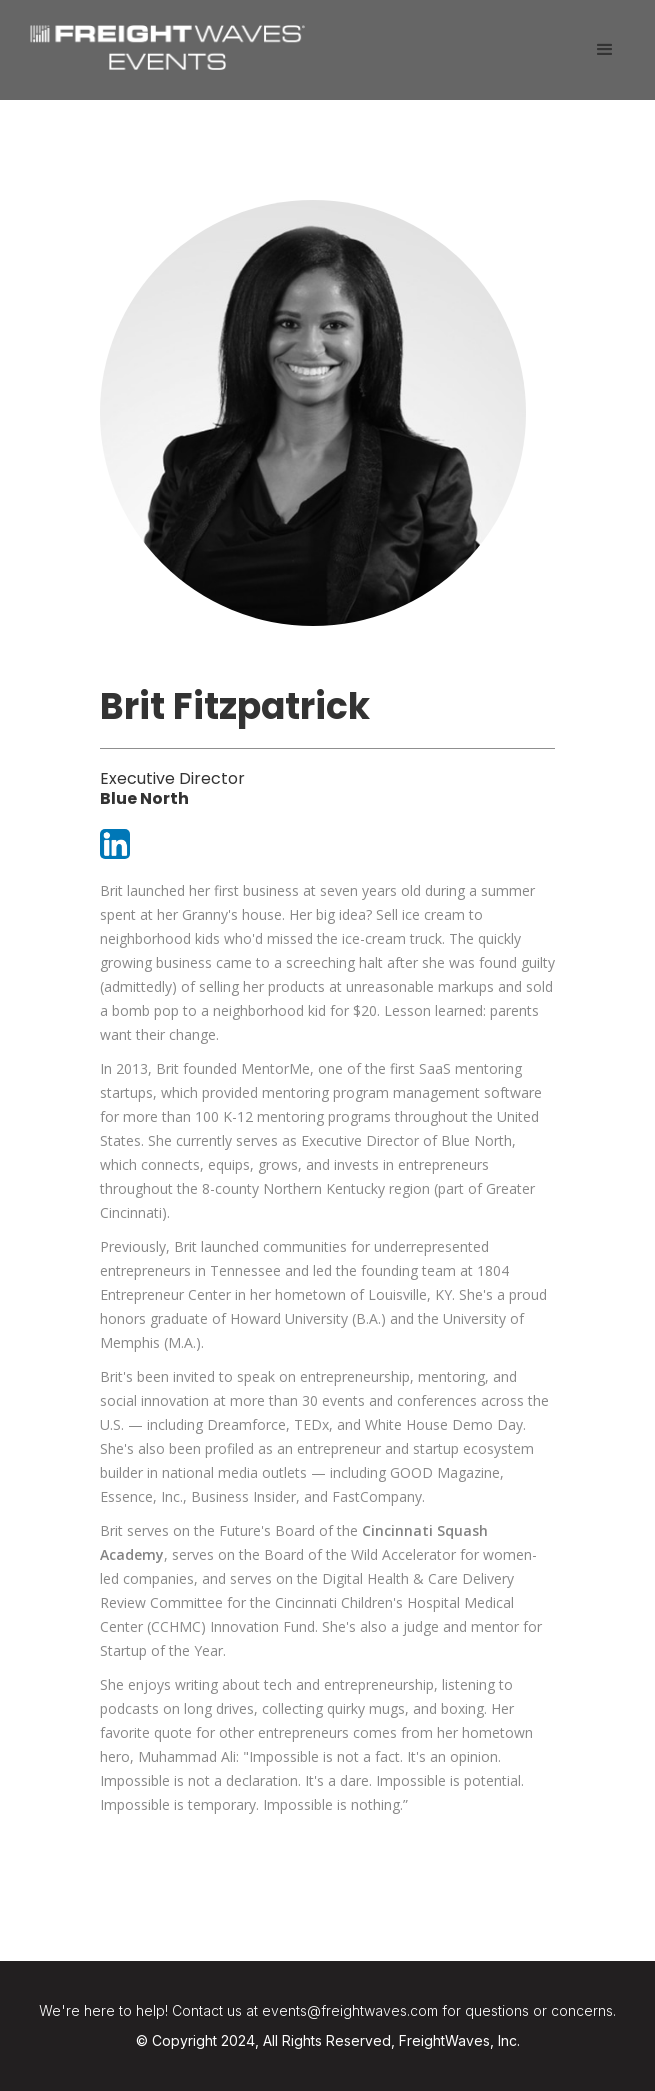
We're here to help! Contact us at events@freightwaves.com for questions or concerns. (327, 2010)
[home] (162, 45)
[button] (605, 50)
